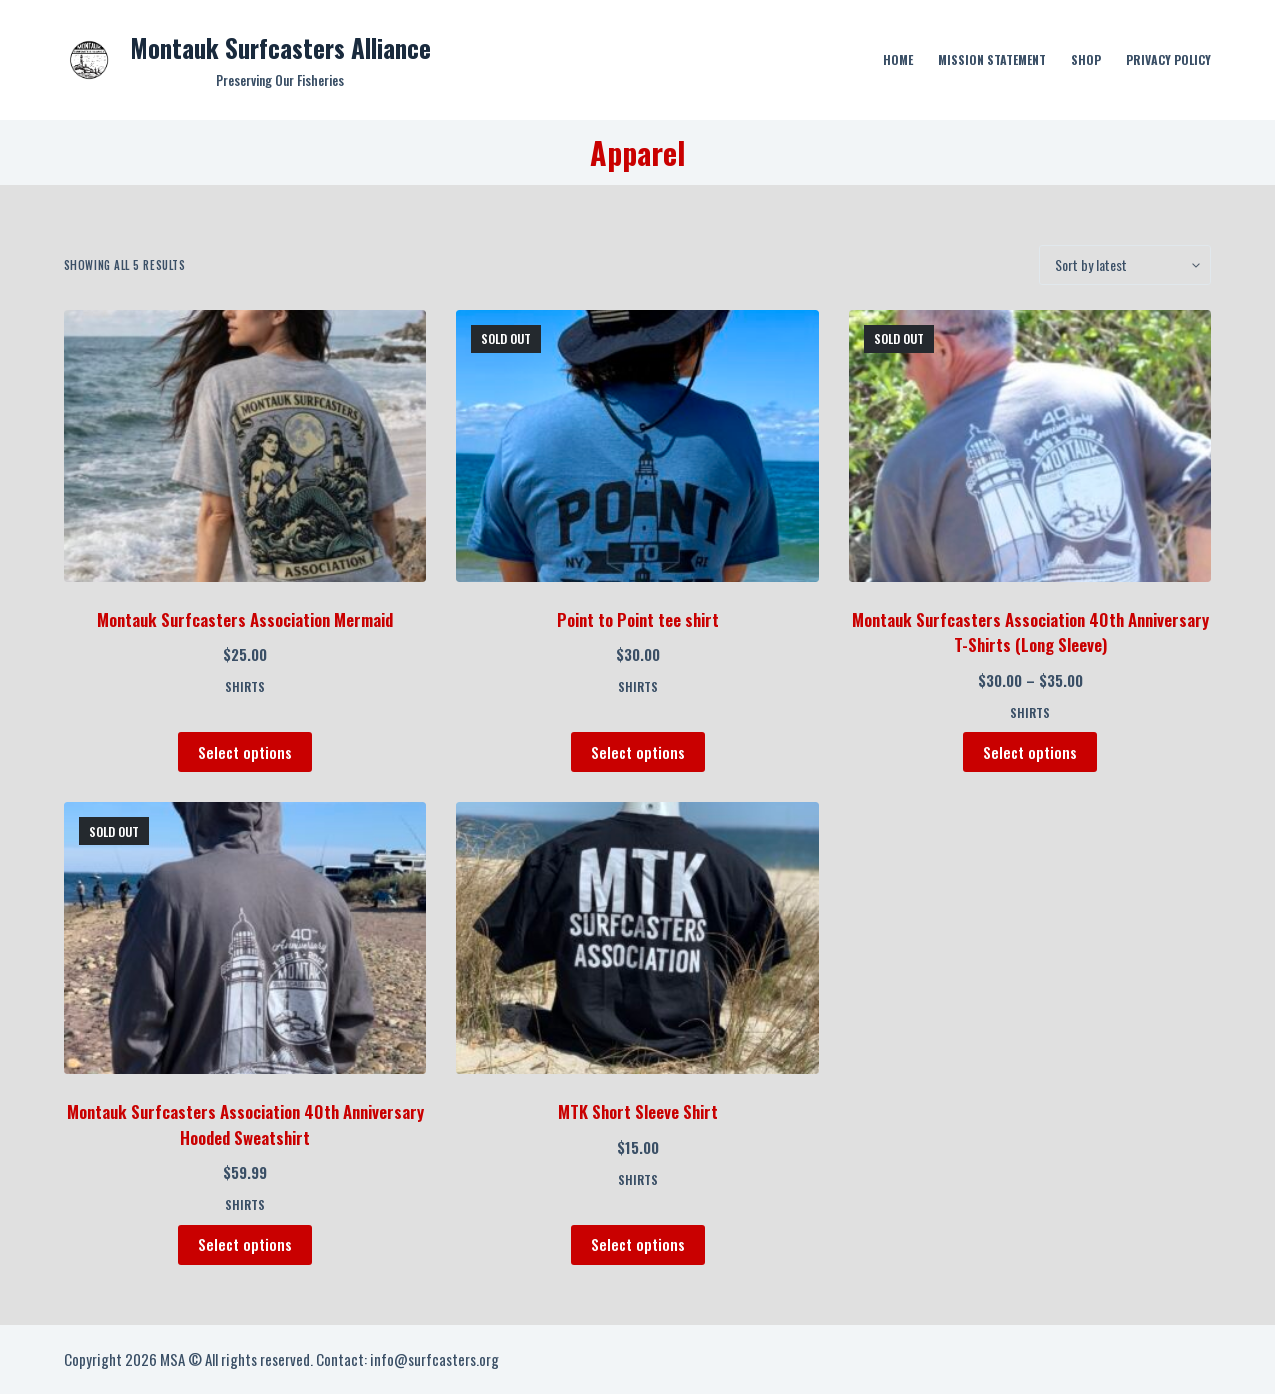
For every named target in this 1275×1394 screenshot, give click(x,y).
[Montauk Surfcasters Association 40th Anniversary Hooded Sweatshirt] (245, 938)
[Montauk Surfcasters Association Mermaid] (245, 446)
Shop (1086, 59)
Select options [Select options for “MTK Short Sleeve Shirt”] (638, 1244)
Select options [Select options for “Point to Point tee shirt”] (638, 752)
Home (898, 59)
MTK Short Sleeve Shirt (638, 1111)
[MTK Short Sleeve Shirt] (637, 938)
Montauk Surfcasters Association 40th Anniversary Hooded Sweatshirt (245, 1124)
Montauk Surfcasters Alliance (280, 47)
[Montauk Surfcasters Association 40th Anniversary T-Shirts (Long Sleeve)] (1030, 446)
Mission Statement (992, 59)
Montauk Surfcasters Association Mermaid (245, 619)
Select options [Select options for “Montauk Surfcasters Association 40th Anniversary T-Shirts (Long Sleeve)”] (1030, 752)
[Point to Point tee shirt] (637, 446)
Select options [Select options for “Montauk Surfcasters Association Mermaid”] (245, 752)
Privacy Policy (1168, 59)
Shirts (245, 686)
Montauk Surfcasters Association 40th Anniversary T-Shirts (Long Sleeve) (1030, 632)
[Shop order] (1125, 265)
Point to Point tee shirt (638, 619)
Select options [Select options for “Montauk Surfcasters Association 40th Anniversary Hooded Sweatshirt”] (245, 1244)
